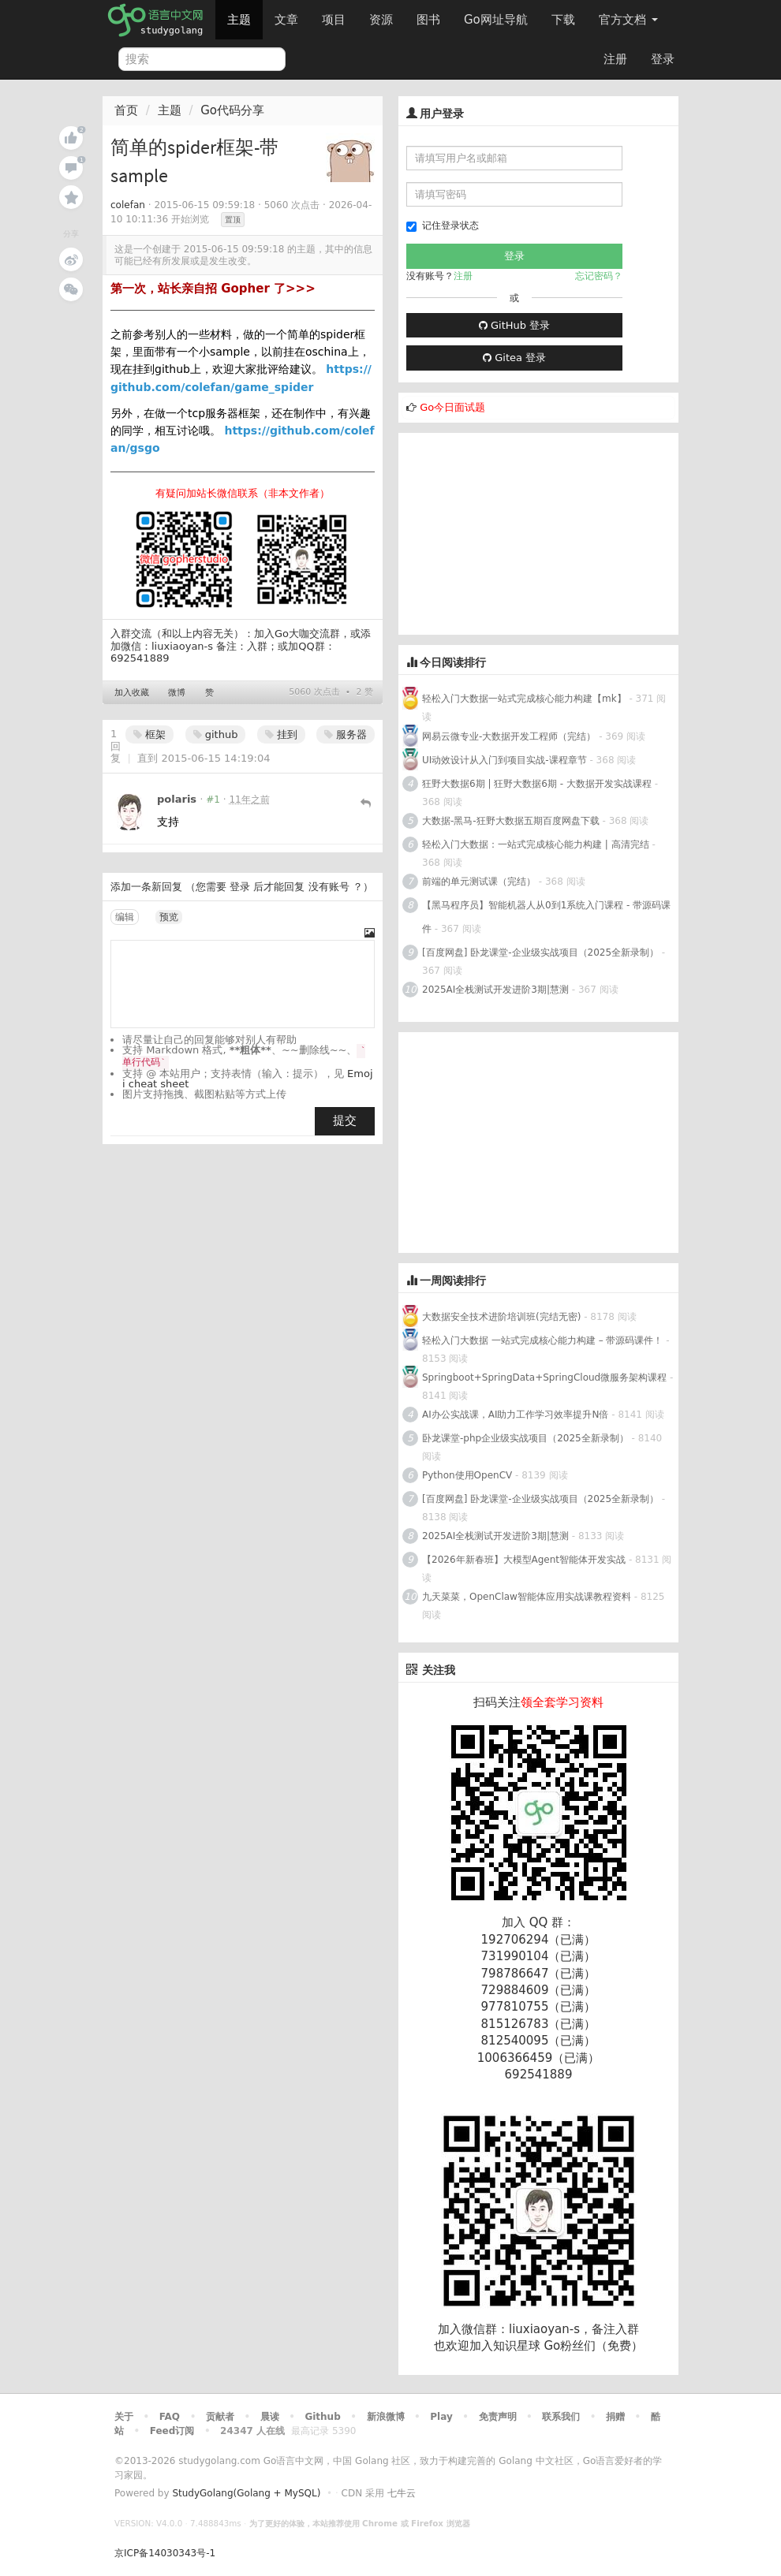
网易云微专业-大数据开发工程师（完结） (509, 736)
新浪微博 (386, 2416)
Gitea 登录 (514, 357)
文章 (286, 20)
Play (441, 2416)
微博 (176, 693)
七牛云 (401, 2493)
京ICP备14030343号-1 (164, 2553)
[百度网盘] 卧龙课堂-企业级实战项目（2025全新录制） (540, 952)
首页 (126, 110)
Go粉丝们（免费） (593, 2346)
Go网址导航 (498, 15)
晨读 (269, 2416)
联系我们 (561, 2416)
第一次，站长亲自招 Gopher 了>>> (213, 288)
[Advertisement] (516, 531)
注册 (615, 59)
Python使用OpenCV (467, 1475)
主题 (239, 20)
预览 (168, 917)
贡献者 (220, 2416)
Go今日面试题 (452, 407)
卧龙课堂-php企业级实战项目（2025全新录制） (525, 1438)
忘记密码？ (598, 275)
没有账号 (328, 887)
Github (322, 2416)
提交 (345, 1120)
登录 (662, 59)
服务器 (345, 734)
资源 (381, 20)
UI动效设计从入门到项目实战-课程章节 (504, 760)
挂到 (281, 734)
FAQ (169, 2416)
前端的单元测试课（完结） (479, 881)
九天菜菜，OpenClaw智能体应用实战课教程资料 (528, 1596)
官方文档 (628, 20)
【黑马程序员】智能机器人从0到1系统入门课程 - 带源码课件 (546, 917)
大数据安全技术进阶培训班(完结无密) (503, 1316)
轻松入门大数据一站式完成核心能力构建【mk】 (524, 698)
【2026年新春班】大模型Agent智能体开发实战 (525, 1559)
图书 (428, 20)
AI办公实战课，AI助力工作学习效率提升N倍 (515, 1414)
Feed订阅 (172, 2430)
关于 (123, 2416)
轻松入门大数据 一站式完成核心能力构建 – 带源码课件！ (542, 1340)
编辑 (124, 917)
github (215, 734)
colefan (127, 205)
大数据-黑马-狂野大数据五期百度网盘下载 (511, 820)
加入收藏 (131, 693)
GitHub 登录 (514, 325)
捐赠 (615, 2416)
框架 (149, 734)
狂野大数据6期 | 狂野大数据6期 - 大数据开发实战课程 (538, 783)
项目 (334, 20)
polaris (176, 799)
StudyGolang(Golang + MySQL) (246, 2493)
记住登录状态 (442, 226)
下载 (563, 20)
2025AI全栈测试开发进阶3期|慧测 (497, 989)
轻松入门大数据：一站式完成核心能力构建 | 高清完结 (535, 844)
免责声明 (498, 2416)
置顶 (233, 219)
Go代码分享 (232, 110)
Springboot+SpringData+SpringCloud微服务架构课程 (544, 1377)
